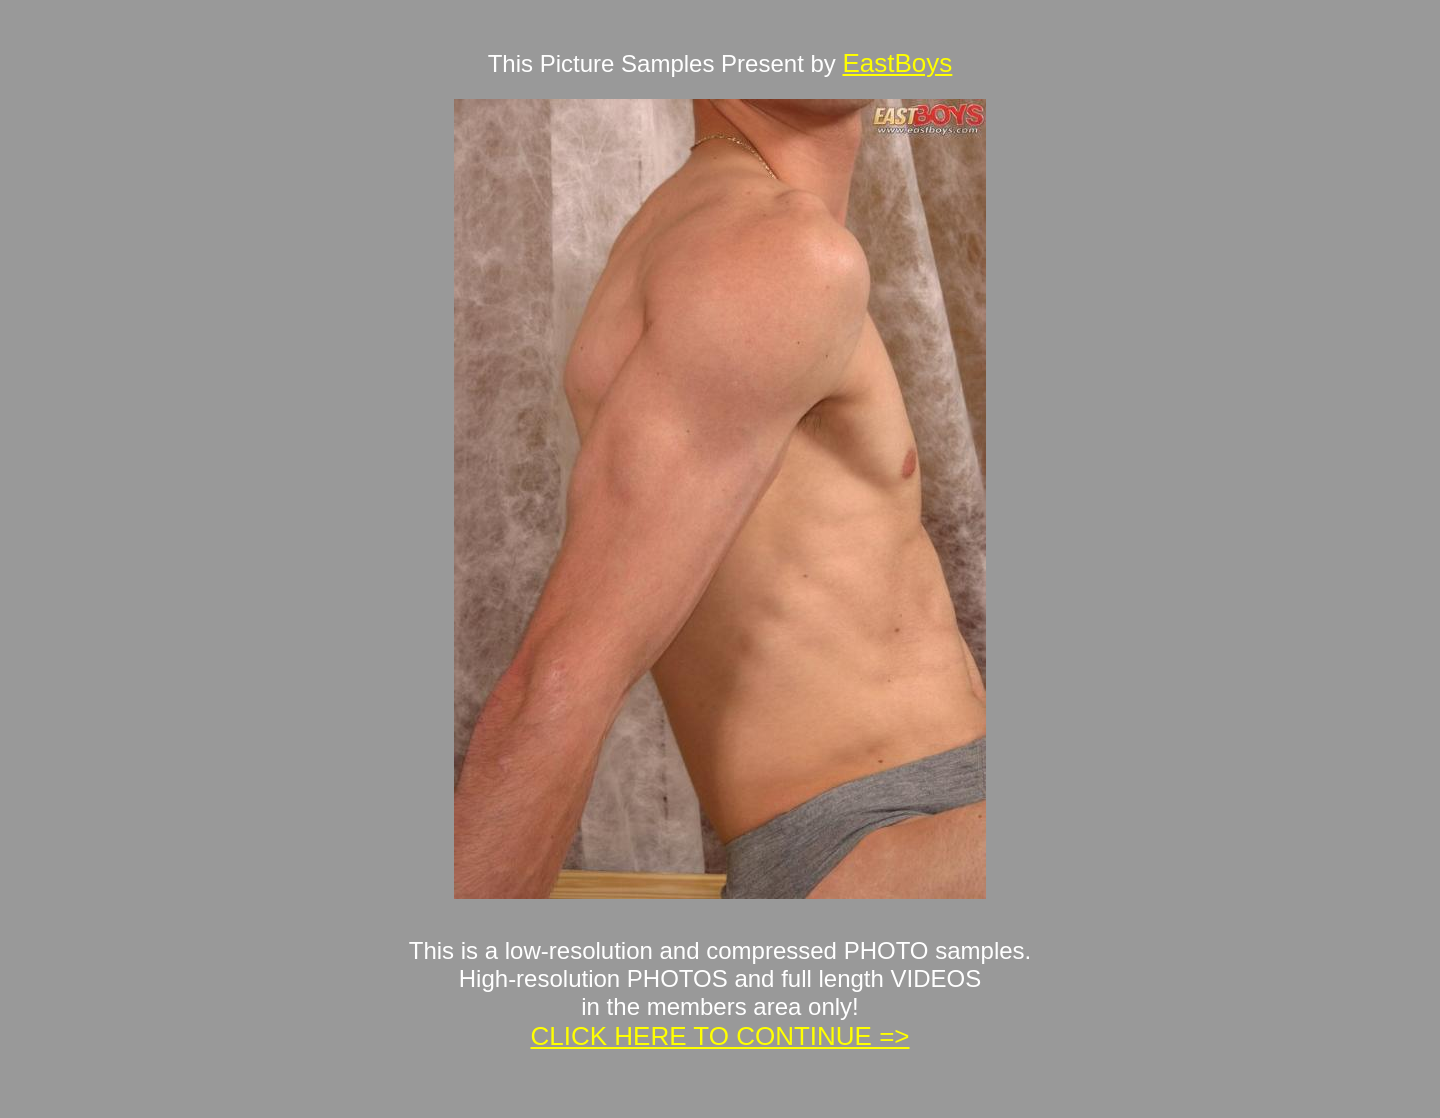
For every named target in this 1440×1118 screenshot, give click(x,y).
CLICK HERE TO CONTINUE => (719, 1036)
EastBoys (897, 63)
